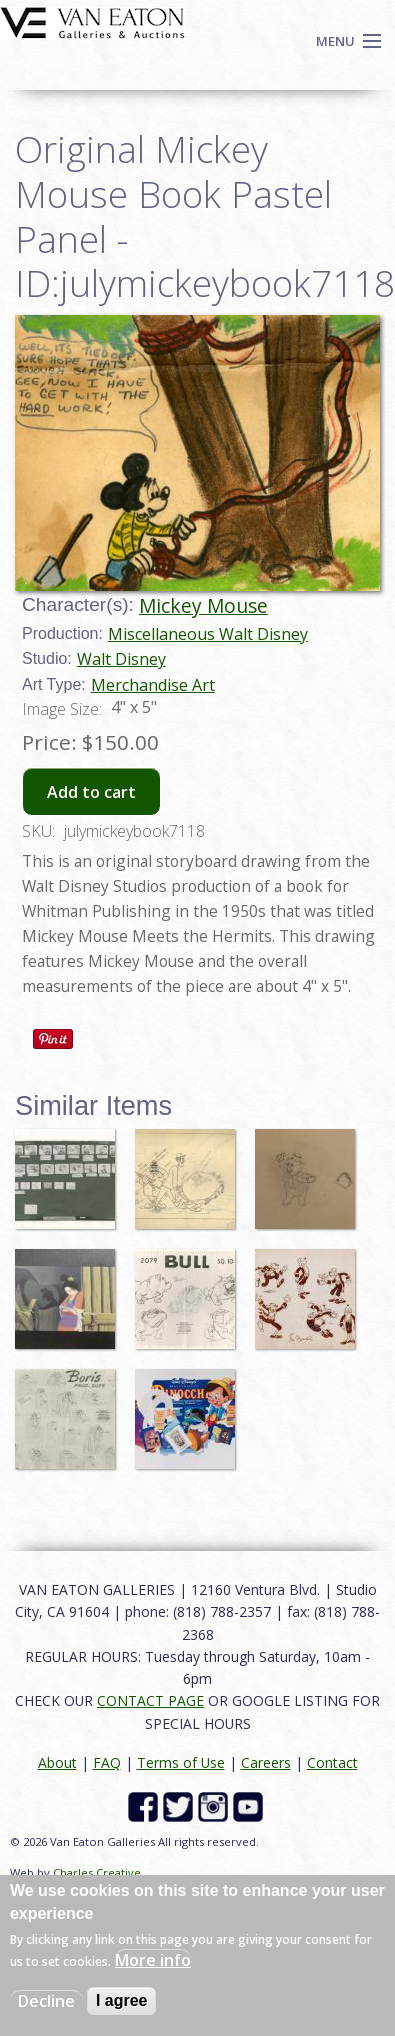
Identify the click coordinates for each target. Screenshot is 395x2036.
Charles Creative (97, 1872)
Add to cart (91, 792)
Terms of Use (181, 1762)
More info (153, 1960)
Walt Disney (121, 659)
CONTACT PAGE (150, 1700)
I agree (122, 2000)
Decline (46, 2001)
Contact (332, 1762)
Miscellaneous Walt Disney (208, 634)
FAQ (107, 1762)
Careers (266, 1762)
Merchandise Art (153, 685)
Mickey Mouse (203, 605)
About (57, 1762)
